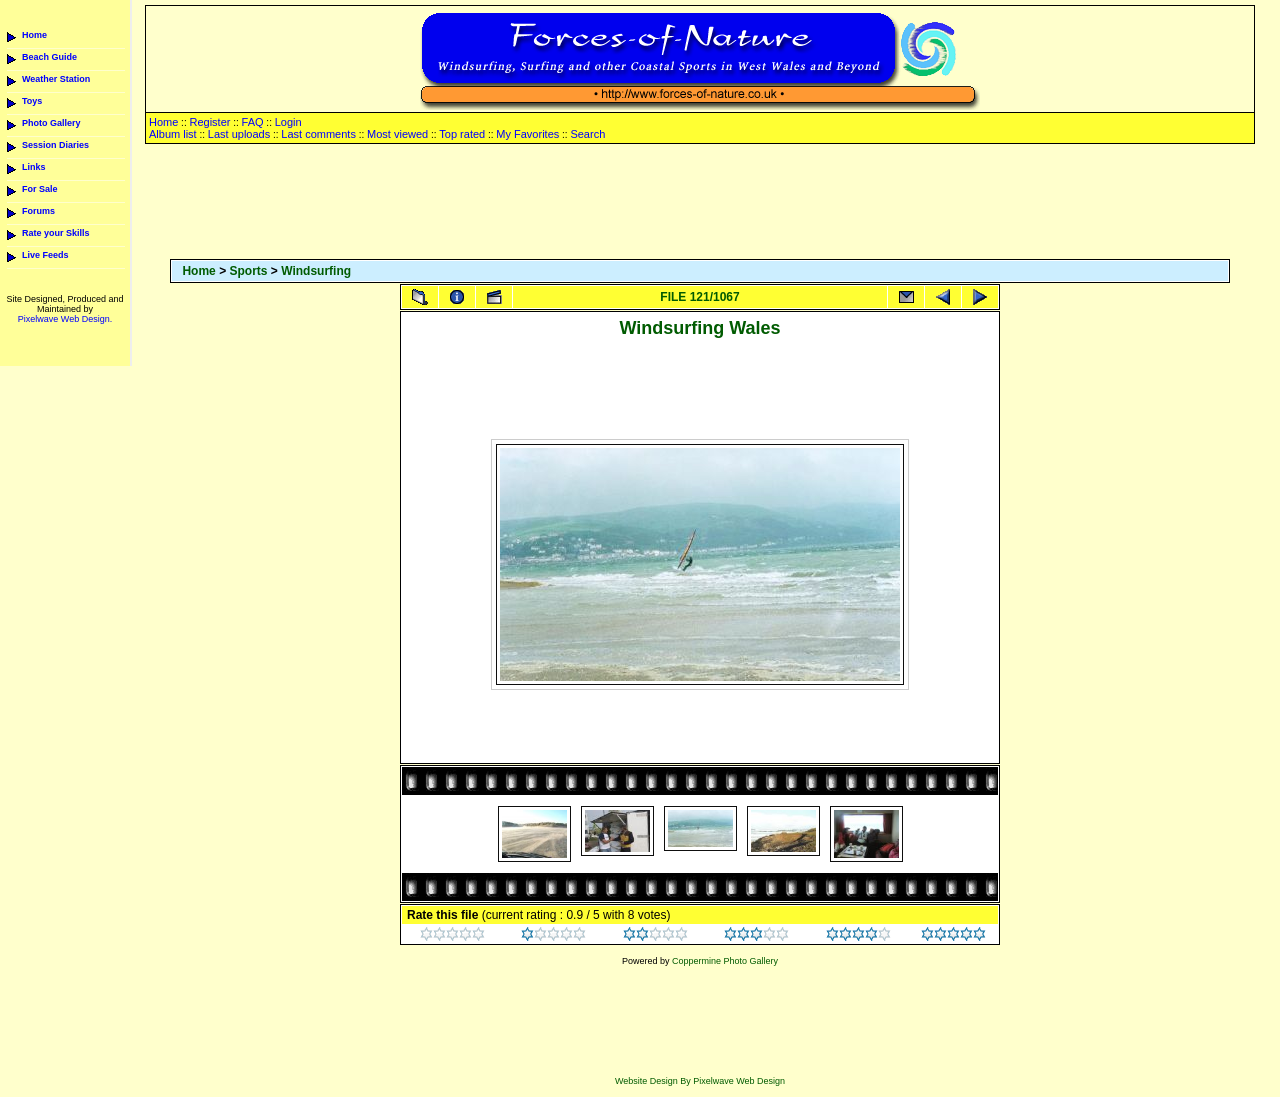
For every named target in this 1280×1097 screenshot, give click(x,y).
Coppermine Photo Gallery (725, 961)
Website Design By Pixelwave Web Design (700, 1081)
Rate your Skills (56, 233)
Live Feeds (45, 255)
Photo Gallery (51, 123)
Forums (38, 211)
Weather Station (56, 79)
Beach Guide (49, 57)
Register (209, 122)
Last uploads (239, 134)
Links (34, 167)
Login (288, 122)
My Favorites (527, 134)
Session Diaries (55, 145)
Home (34, 35)
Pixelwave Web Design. (65, 319)
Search (587, 134)
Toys (32, 101)
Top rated (462, 134)
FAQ (253, 122)
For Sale (40, 189)
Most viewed (397, 134)
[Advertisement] (700, 203)
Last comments (318, 134)
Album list (173, 134)
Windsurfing (316, 271)
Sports (248, 271)
